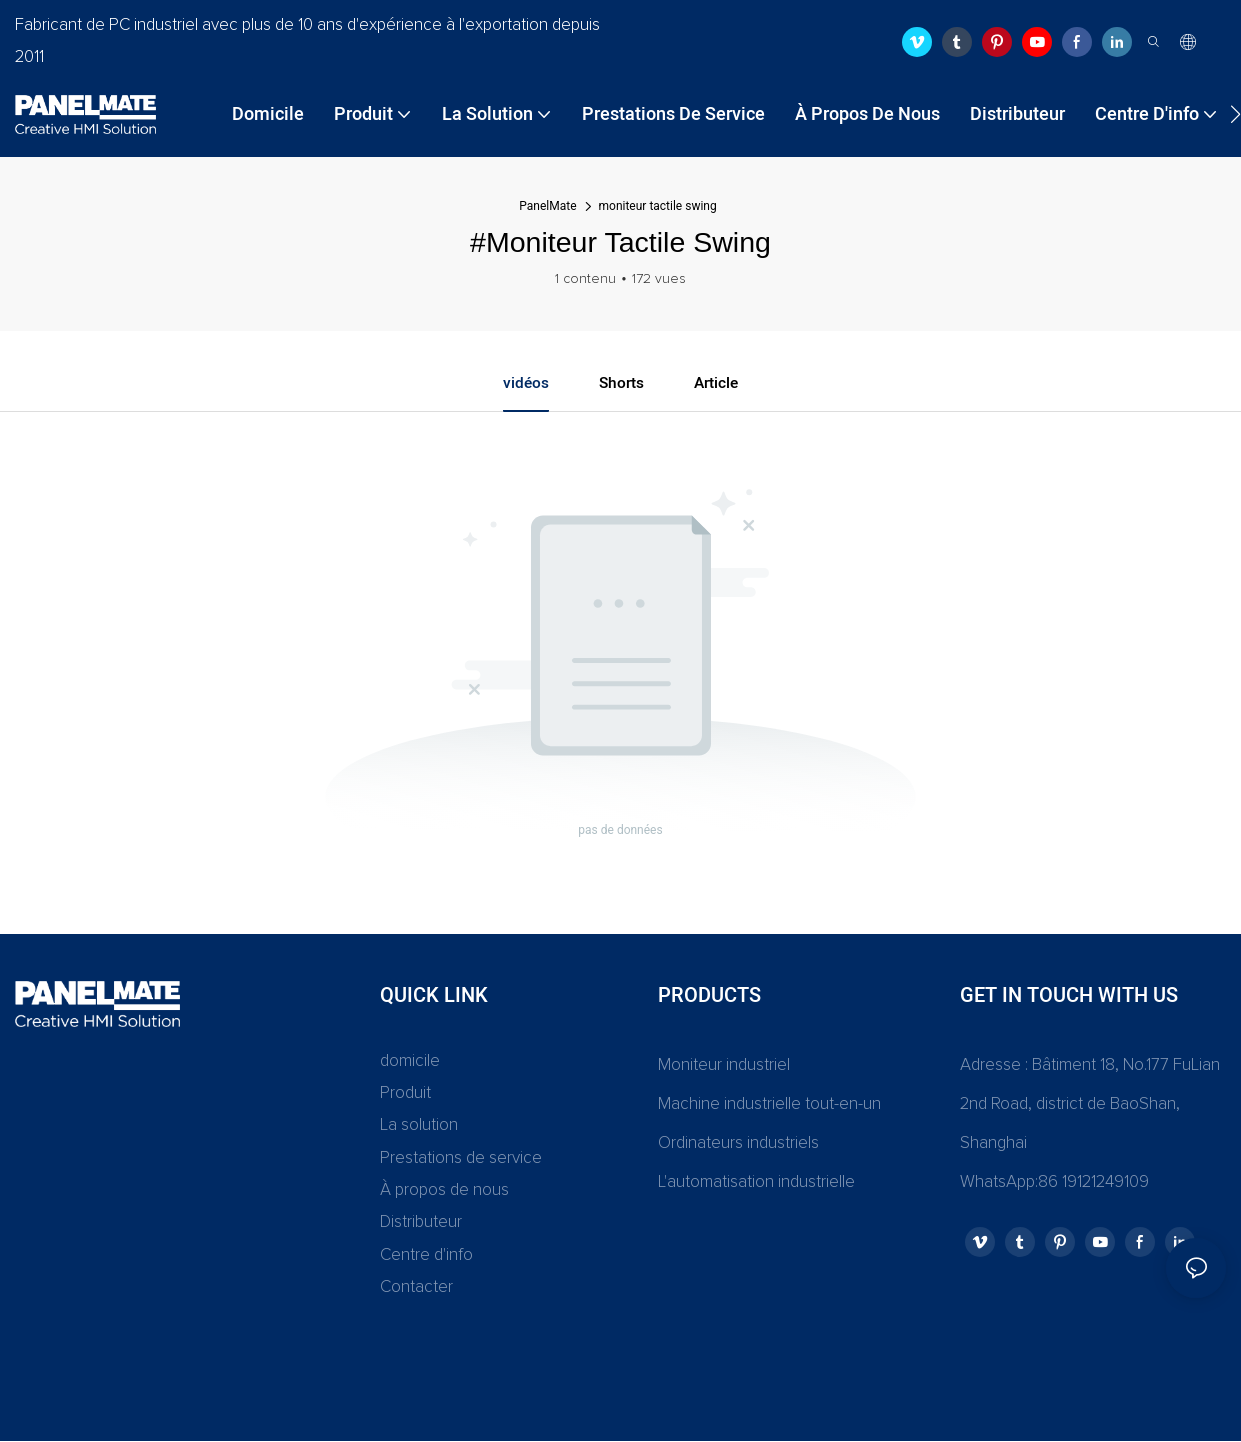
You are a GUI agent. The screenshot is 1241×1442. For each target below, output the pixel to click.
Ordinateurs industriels (738, 1144)
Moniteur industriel (724, 1066)
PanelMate (547, 206)
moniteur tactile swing (658, 206)
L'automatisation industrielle (756, 1183)
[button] (1235, 114)
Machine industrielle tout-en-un (769, 1105)
